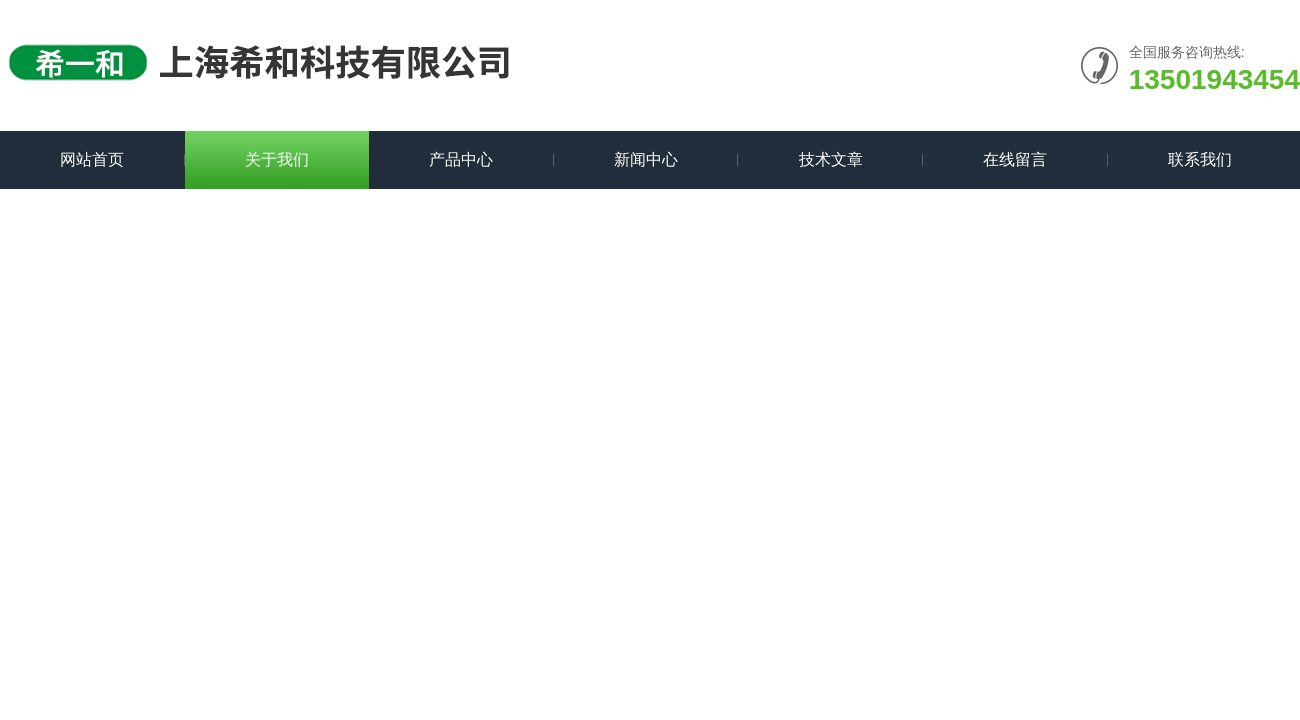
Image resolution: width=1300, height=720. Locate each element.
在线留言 (1015, 159)
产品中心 (461, 159)
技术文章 (831, 159)
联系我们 (1200, 159)
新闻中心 (646, 159)
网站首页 (92, 159)
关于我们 (277, 159)
